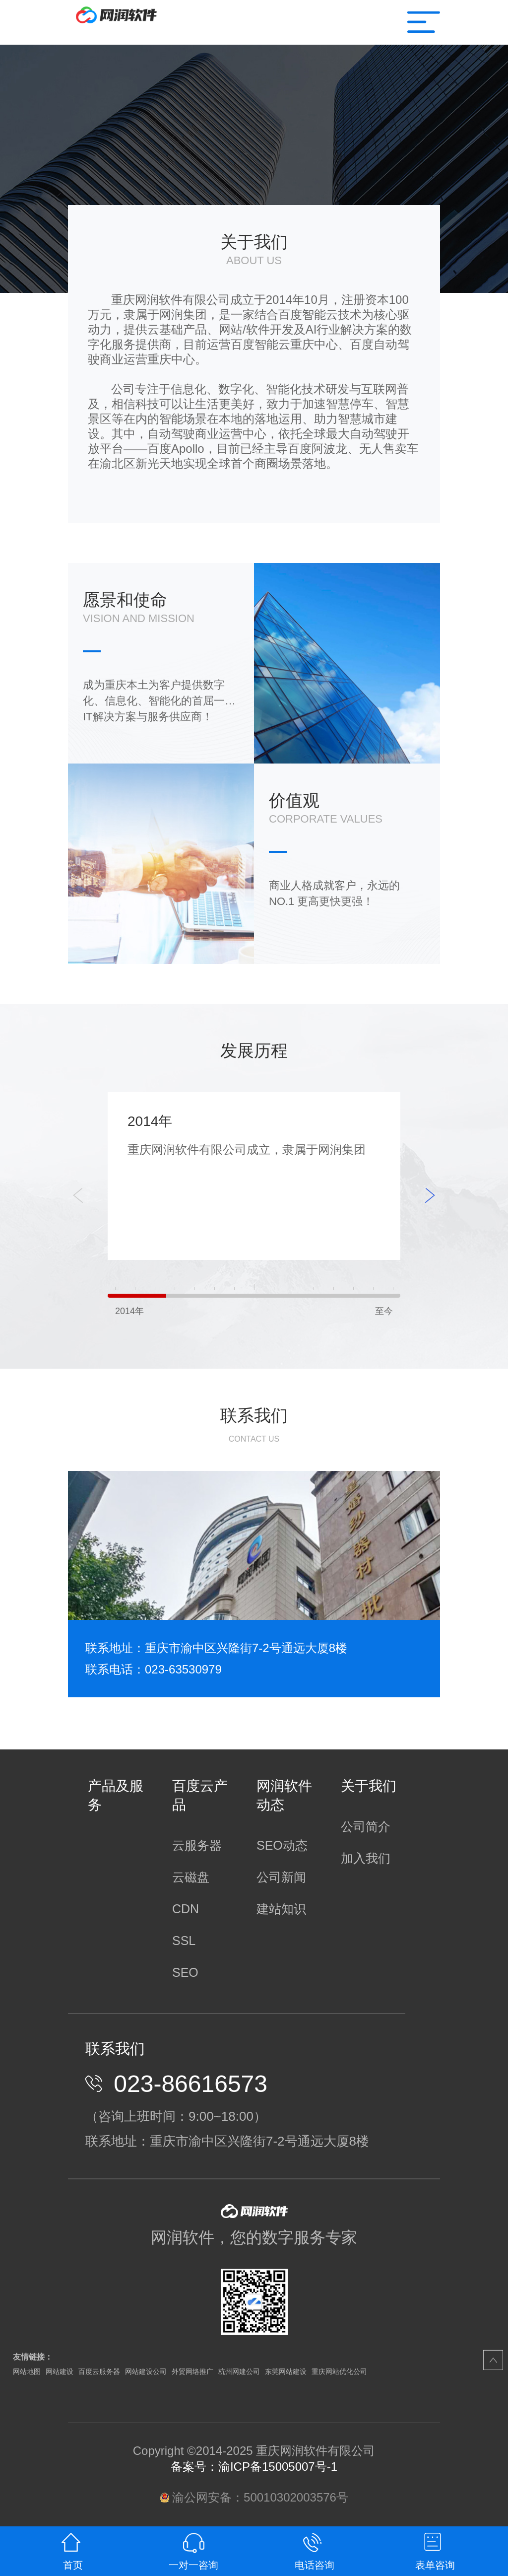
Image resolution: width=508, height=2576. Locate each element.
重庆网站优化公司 (339, 2371)
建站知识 (281, 1909)
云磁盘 (190, 1877)
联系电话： (115, 1669)
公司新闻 (281, 1877)
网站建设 (59, 2371)
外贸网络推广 (192, 2371)
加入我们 (365, 1858)
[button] (430, 1195)
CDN (185, 1909)
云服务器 (197, 1845)
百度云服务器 (99, 2371)
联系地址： (115, 1648)
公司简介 (365, 1826)
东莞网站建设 (286, 2371)
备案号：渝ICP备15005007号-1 (254, 2466)
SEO (185, 1972)
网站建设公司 (146, 2371)
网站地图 (27, 2371)
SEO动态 (282, 1845)
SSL (183, 1941)
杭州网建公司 (239, 2371)
